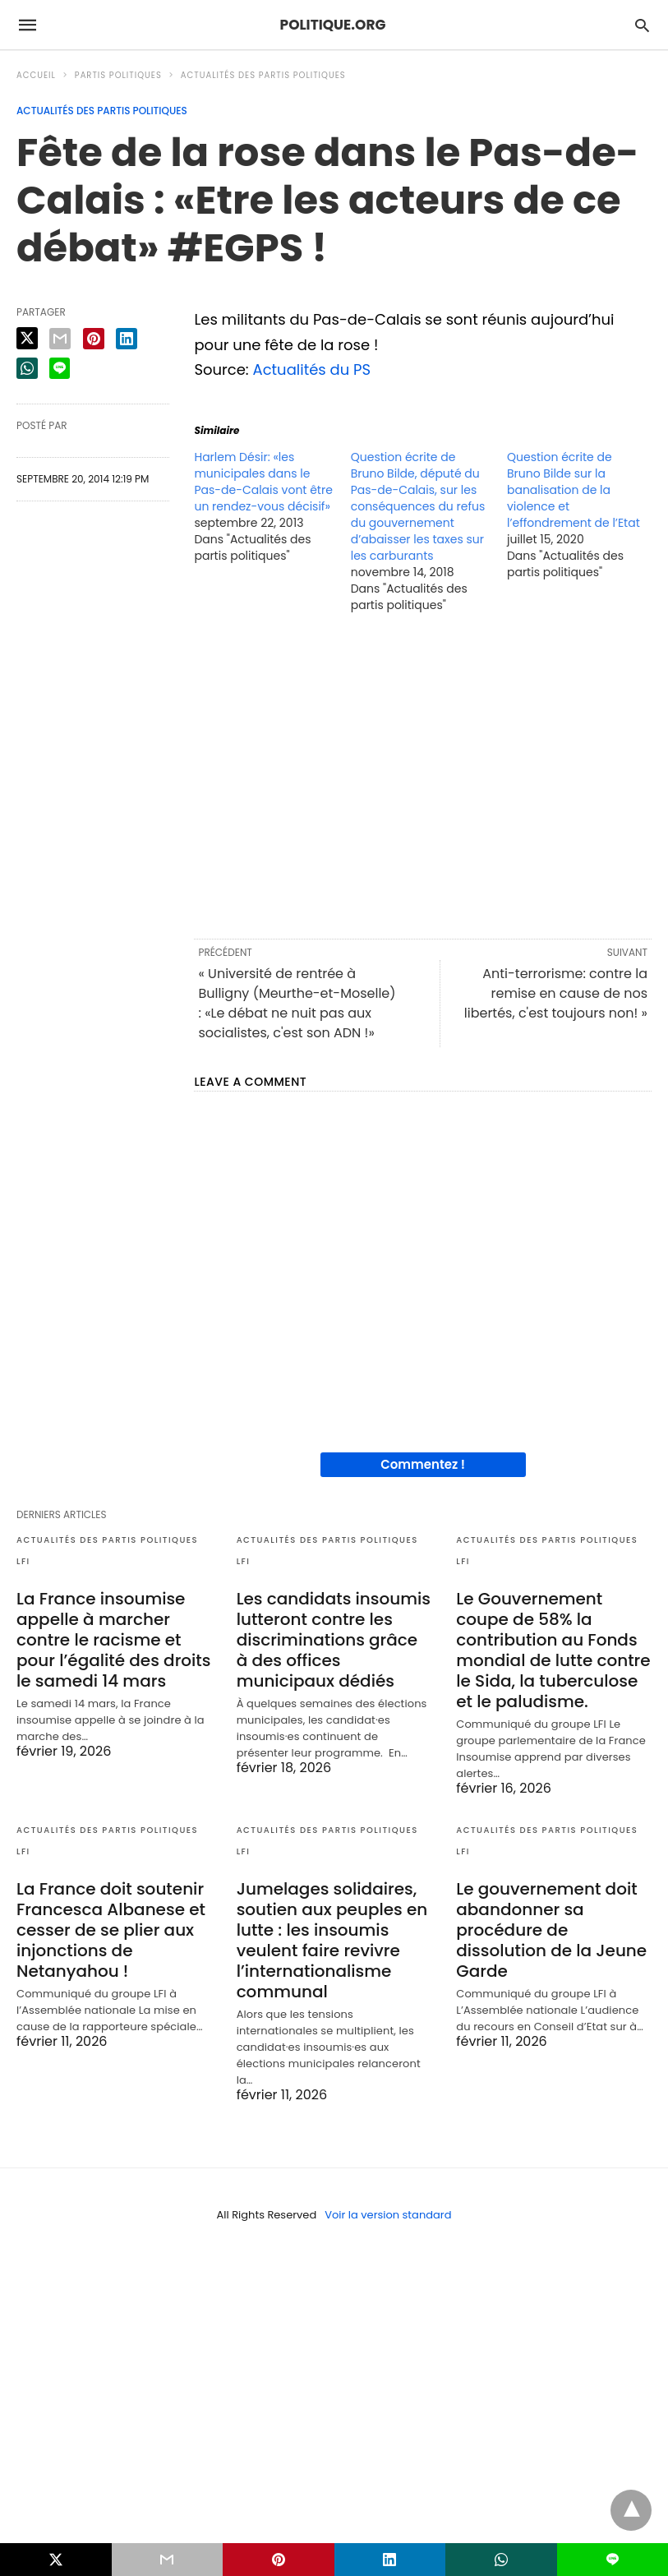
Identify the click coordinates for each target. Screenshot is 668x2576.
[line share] (59, 368)
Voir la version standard (388, 2215)
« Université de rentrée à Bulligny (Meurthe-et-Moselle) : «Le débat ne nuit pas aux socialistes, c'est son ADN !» (296, 1003)
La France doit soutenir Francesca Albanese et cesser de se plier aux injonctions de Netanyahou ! (110, 1930)
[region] (423, 774)
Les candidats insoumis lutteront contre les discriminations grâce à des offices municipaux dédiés (334, 1639)
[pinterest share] (93, 338)
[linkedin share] (126, 338)
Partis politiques (118, 75)
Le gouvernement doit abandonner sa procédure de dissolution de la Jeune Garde (551, 1930)
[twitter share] (27, 338)
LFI (23, 1561)
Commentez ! (422, 1464)
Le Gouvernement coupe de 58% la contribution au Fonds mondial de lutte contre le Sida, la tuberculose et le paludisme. (553, 1650)
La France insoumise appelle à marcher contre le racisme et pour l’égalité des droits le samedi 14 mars (113, 1639)
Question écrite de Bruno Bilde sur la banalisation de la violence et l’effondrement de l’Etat (573, 490)
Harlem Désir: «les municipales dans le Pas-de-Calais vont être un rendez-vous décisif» (263, 482)
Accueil (36, 75)
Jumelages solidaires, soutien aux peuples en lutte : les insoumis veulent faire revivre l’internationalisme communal (332, 1940)
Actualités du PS (312, 369)
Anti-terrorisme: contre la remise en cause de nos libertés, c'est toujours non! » (555, 993)
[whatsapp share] (27, 368)
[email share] (60, 338)
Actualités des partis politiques (263, 75)
